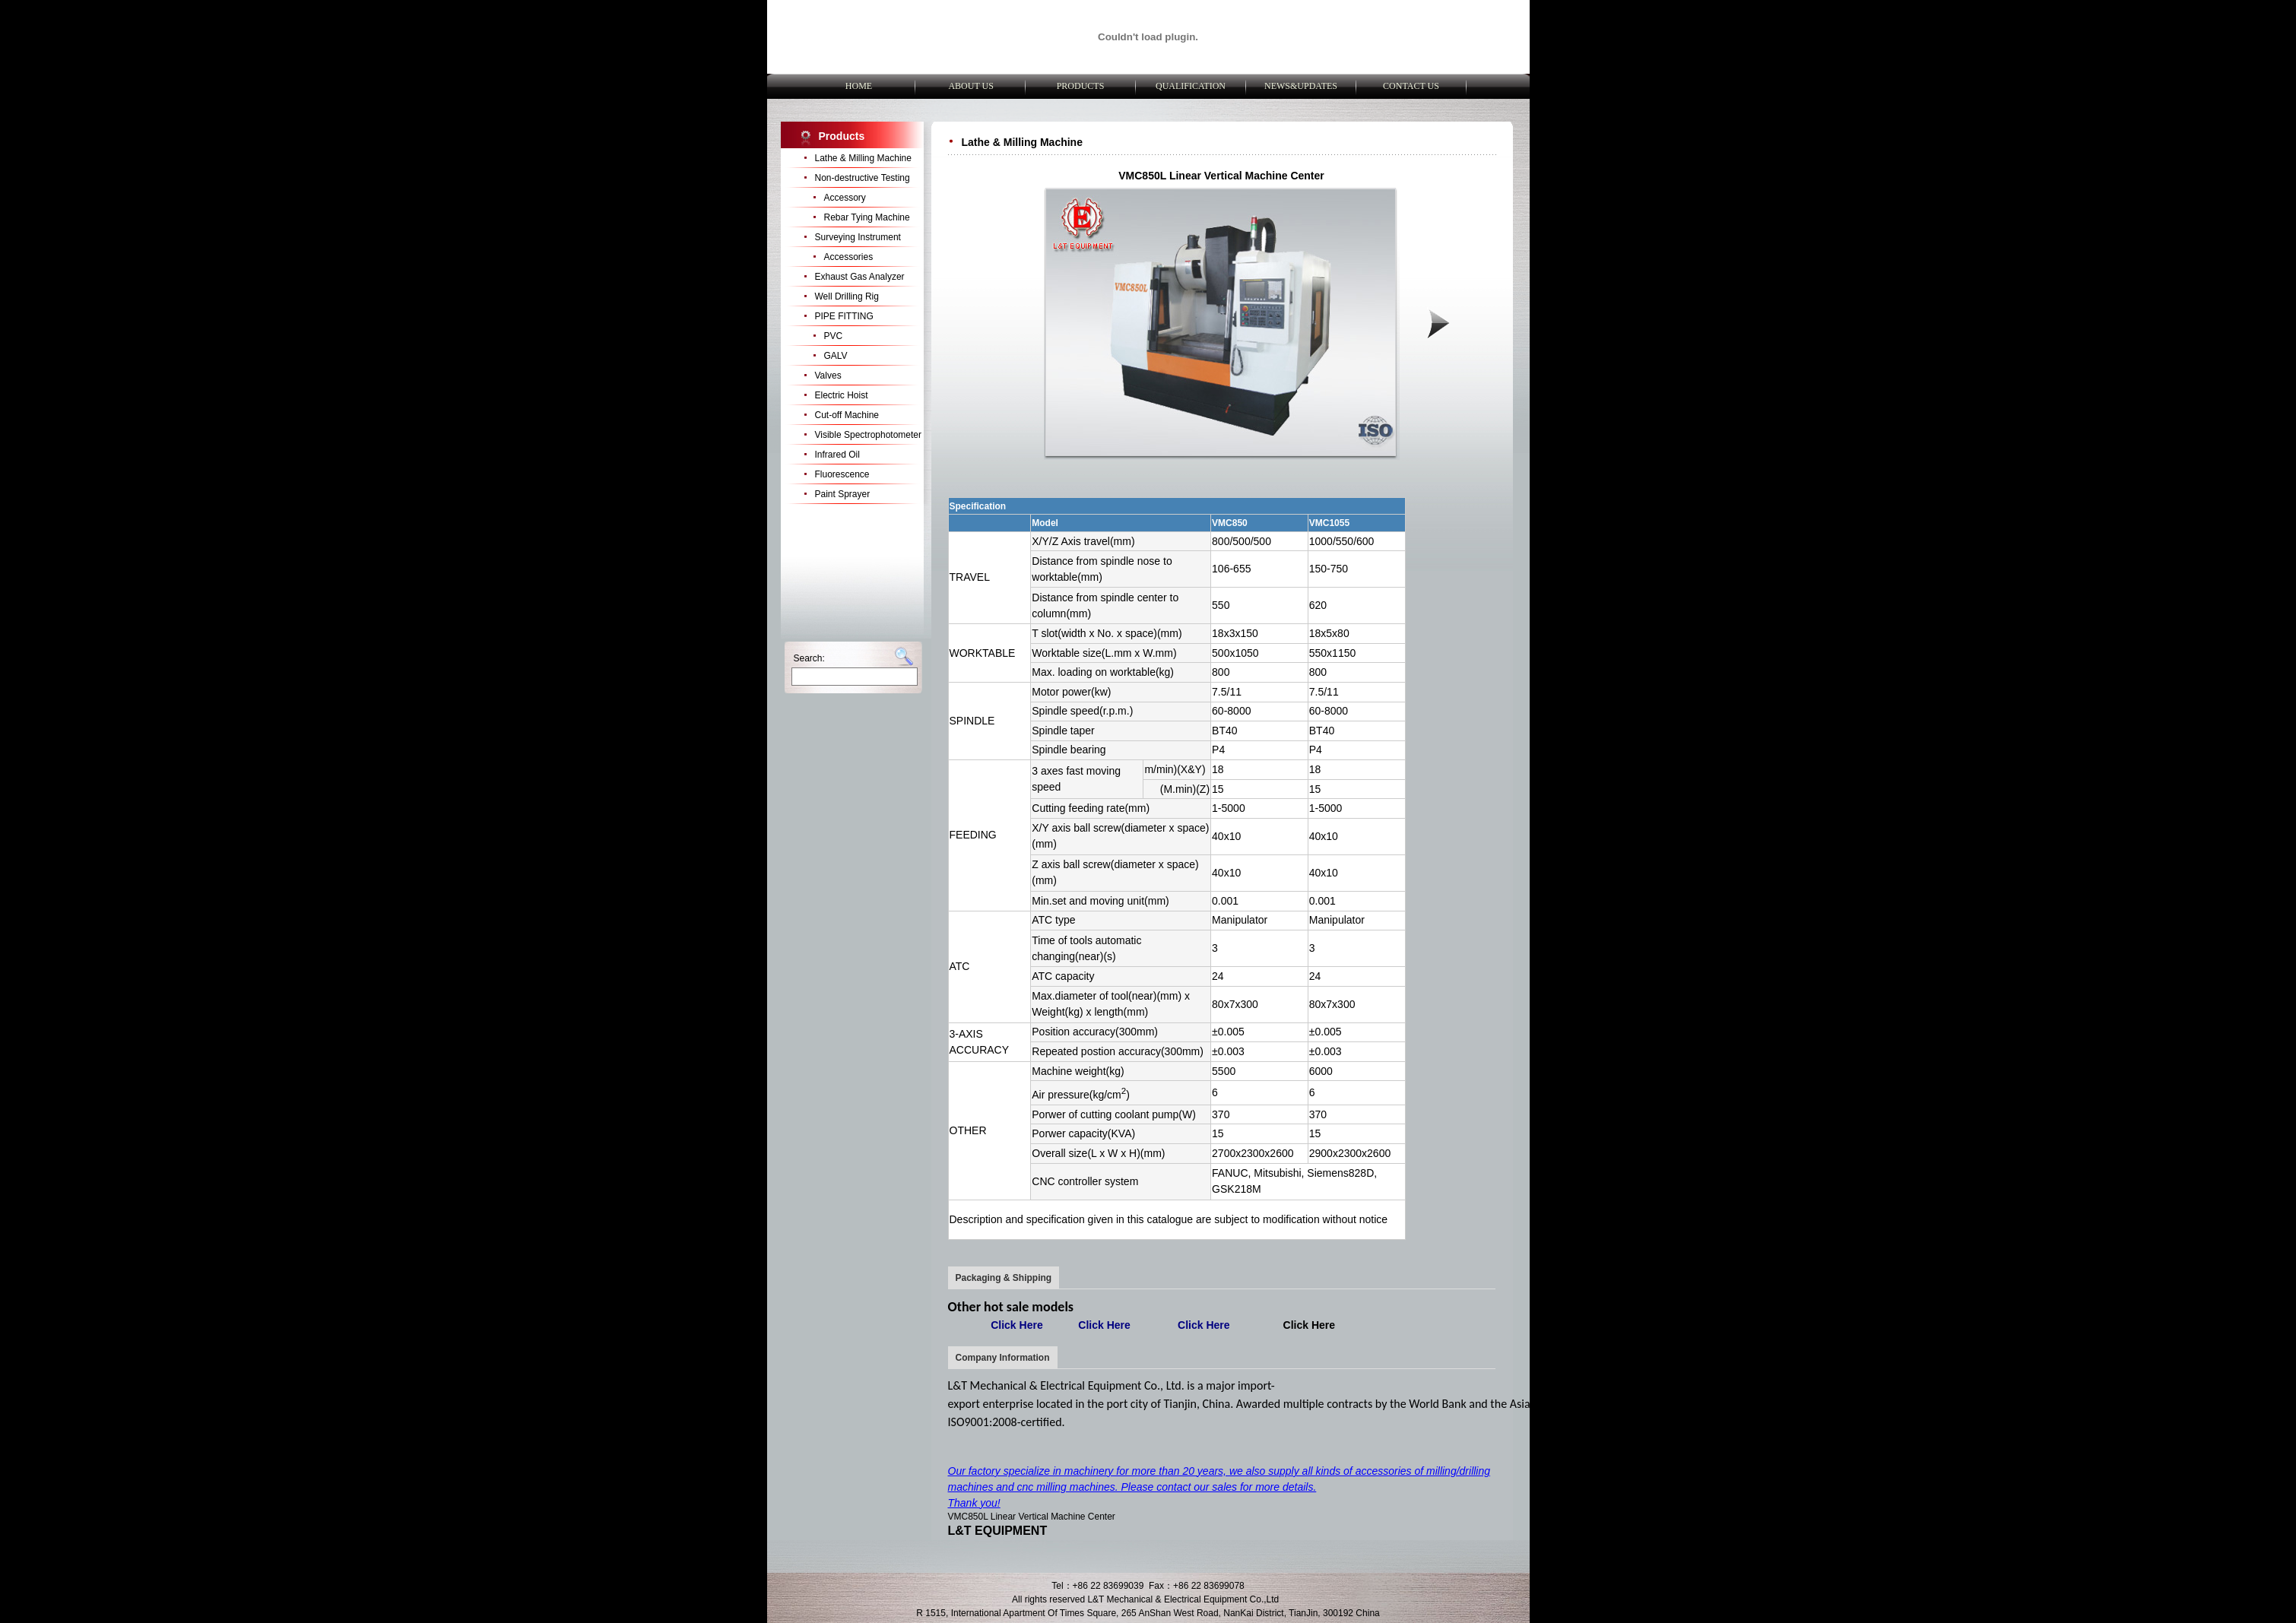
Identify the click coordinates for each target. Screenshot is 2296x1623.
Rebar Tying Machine (867, 217)
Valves (828, 375)
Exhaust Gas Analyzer (860, 276)
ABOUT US (970, 86)
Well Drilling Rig (847, 296)
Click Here (1309, 1325)
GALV (836, 355)
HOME (859, 86)
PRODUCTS (1080, 86)
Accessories (849, 257)
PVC (833, 336)
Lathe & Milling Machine (863, 158)
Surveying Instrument (858, 237)
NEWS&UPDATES (1300, 86)
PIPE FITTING (844, 316)
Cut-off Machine (847, 415)
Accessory (845, 197)
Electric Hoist (841, 395)
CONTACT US (1411, 86)
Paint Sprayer (843, 494)
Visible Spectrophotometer (868, 435)
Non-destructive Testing (862, 178)
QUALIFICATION (1191, 86)
